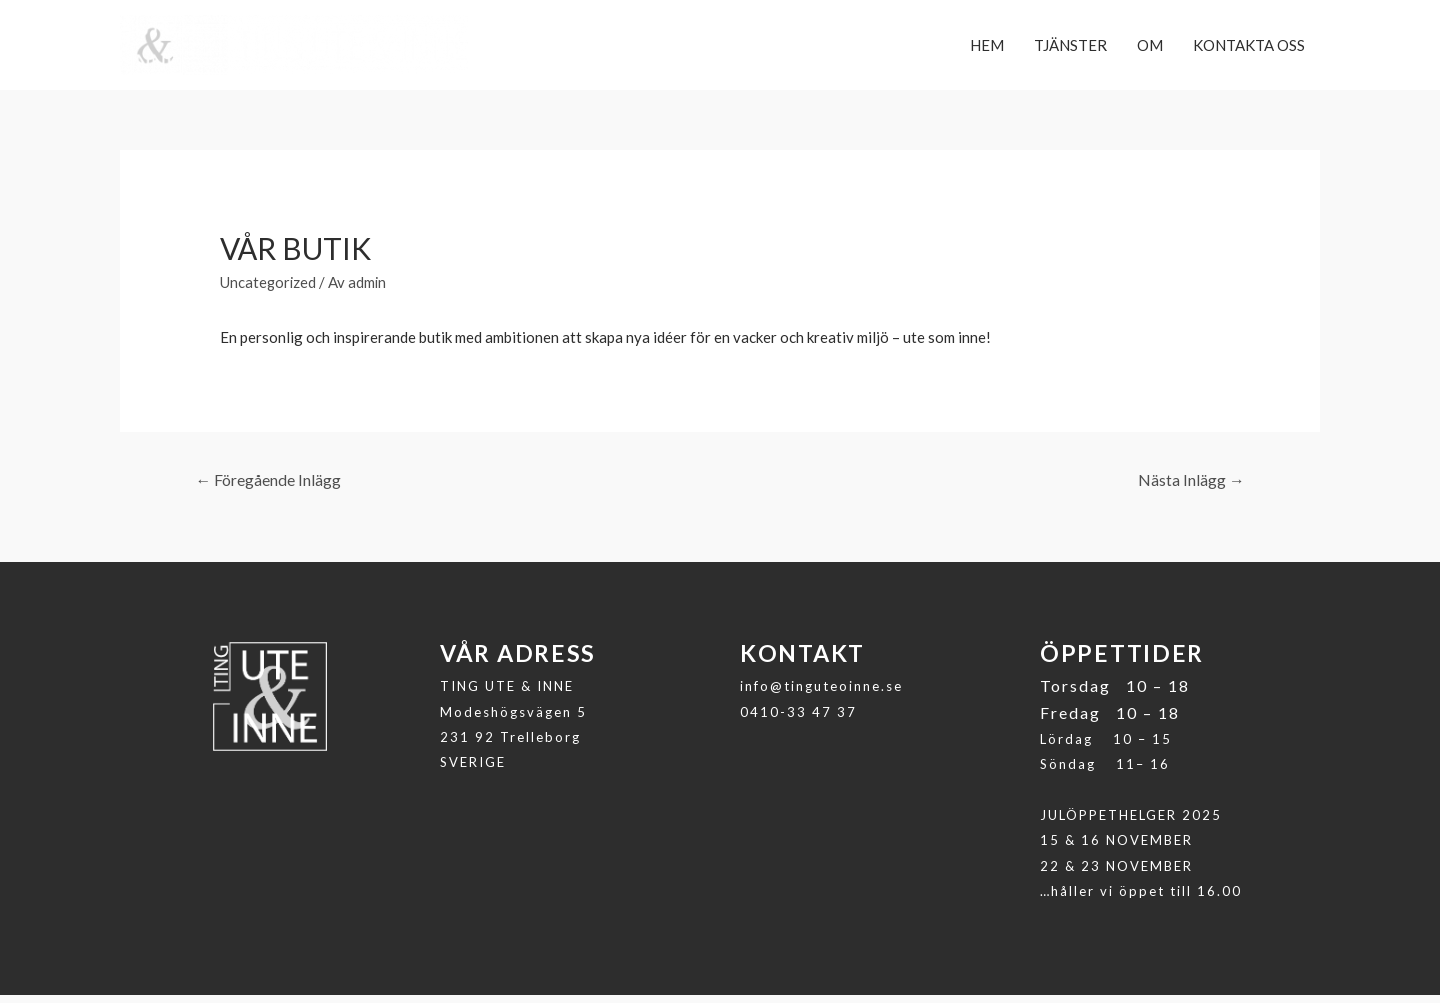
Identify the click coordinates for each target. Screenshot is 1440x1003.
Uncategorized (269, 289)
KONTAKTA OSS (1249, 49)
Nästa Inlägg (1190, 487)
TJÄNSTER (1070, 49)
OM (1150, 49)
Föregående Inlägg (269, 487)
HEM (987, 49)
